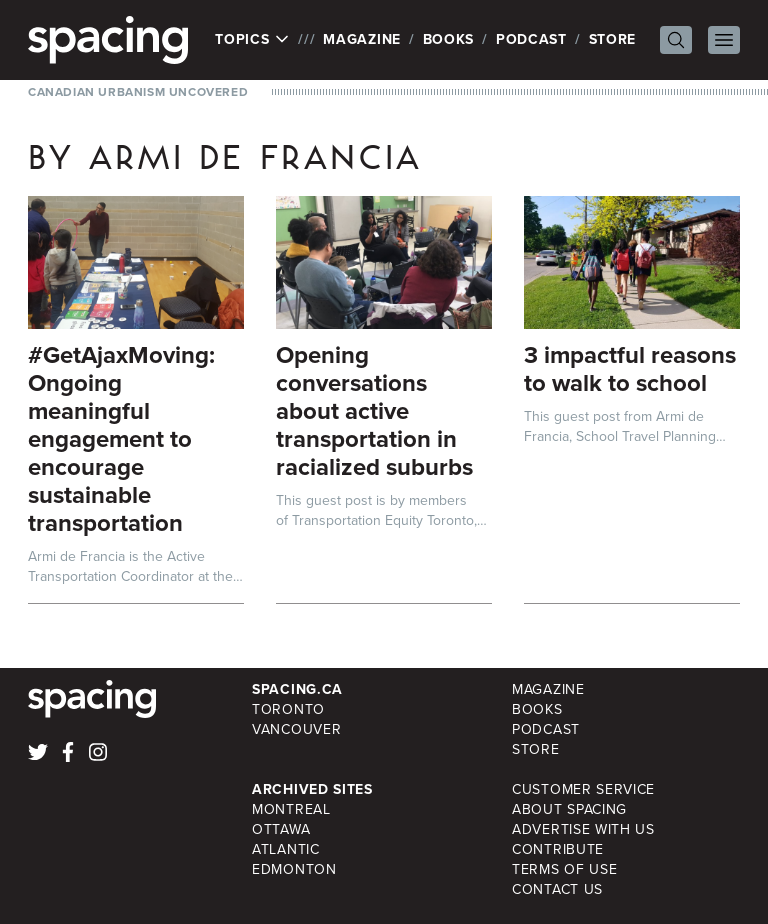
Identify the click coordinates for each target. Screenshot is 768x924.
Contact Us (557, 889)
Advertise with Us (583, 829)
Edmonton (294, 869)
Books (449, 39)
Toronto (288, 709)
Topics (252, 40)
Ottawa (281, 829)
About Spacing (569, 809)
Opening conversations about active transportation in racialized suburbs (374, 411)
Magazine (362, 39)
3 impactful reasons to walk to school (630, 369)
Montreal (291, 809)
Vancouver (296, 729)
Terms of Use (564, 869)
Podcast (531, 39)
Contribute (558, 849)
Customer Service (583, 789)
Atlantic (286, 849)
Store (613, 39)
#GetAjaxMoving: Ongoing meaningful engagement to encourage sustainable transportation (121, 439)
